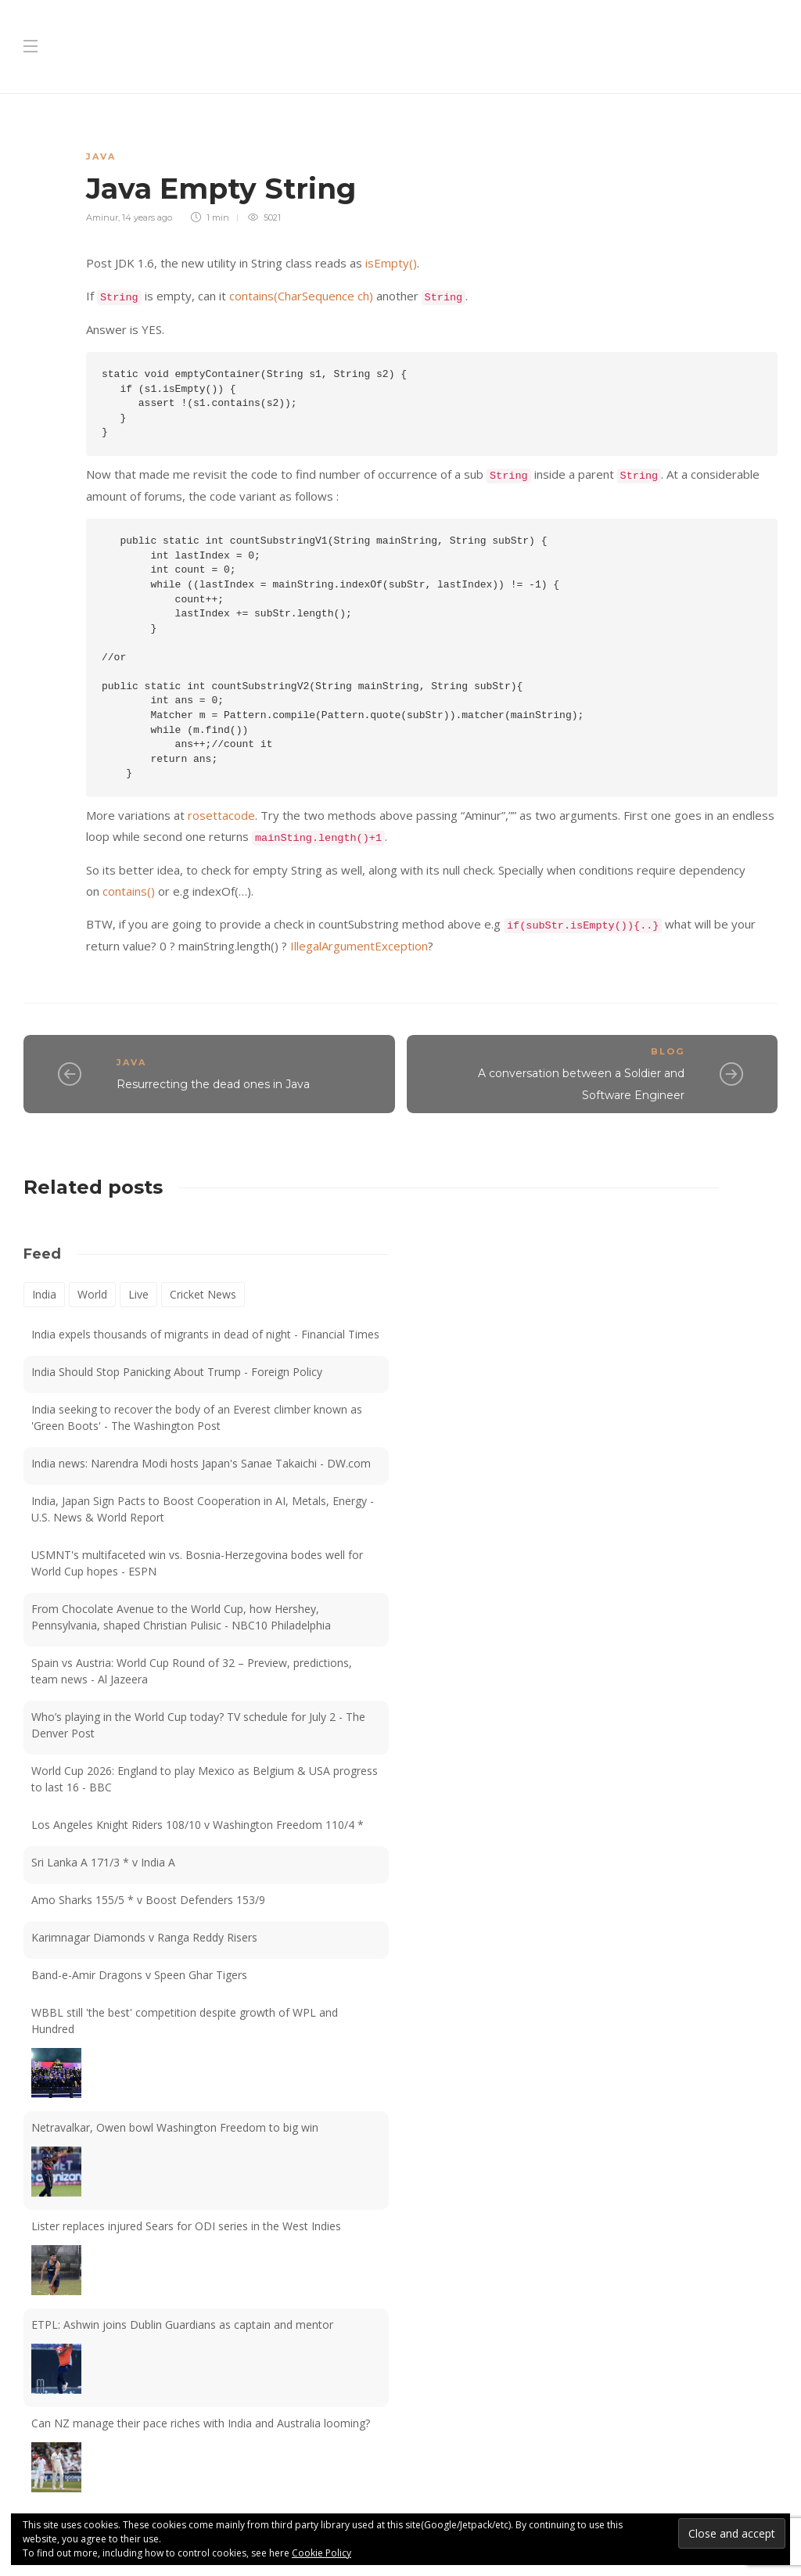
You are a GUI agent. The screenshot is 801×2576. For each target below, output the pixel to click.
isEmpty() (391, 263)
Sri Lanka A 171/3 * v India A (103, 1862)
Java (101, 156)
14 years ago (147, 217)
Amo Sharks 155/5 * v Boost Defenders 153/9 (148, 1899)
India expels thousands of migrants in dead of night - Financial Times (205, 1334)
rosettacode (221, 815)
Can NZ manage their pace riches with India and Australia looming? (200, 2423)
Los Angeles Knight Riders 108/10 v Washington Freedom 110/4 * (197, 1824)
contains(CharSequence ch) (302, 296)
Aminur (102, 217)
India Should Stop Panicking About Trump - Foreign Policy (176, 1371)
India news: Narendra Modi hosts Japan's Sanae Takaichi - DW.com (201, 1463)
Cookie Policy (321, 2553)
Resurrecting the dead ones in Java (213, 1084)
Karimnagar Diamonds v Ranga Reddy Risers (144, 1937)
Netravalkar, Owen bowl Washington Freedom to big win (174, 2127)
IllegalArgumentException (359, 946)
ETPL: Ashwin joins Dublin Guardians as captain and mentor (182, 2324)
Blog (667, 1051)
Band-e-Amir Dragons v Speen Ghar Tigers (139, 1974)
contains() (130, 891)
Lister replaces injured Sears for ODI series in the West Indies (186, 2226)
